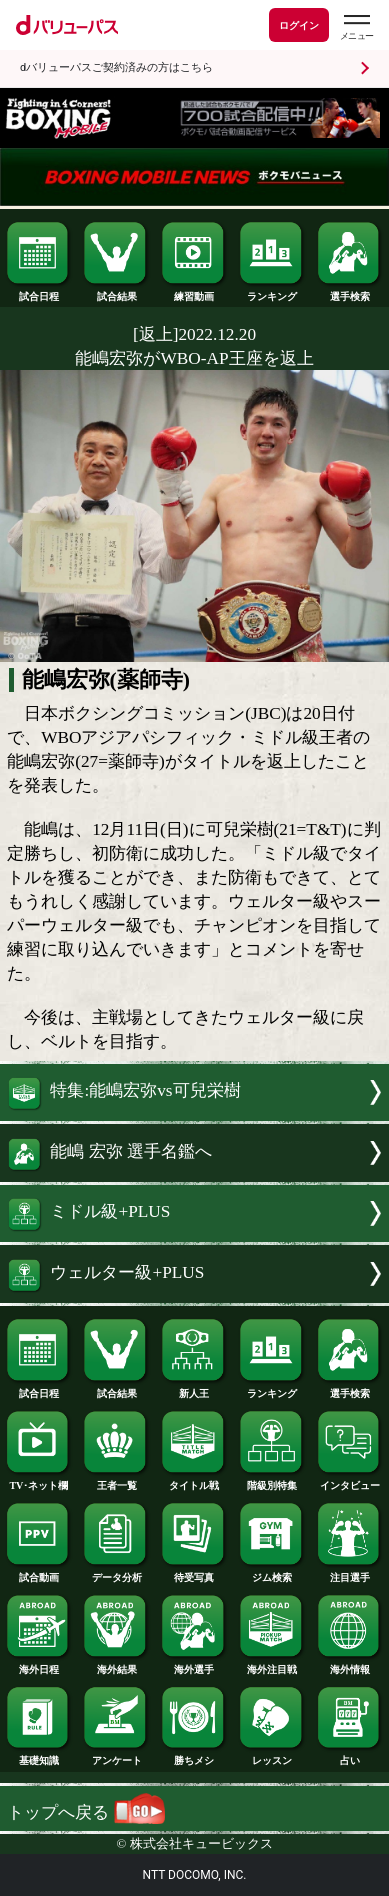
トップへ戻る (86, 1812)
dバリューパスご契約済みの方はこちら (116, 67)
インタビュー (350, 1480)
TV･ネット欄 (39, 1480)
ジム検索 (272, 1572)
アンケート (116, 1755)
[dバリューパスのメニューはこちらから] (356, 27)
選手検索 (350, 291)
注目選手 (350, 1572)
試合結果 (116, 291)
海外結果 (116, 1664)
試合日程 (39, 291)
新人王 (194, 1388)
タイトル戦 (194, 1480)
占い (350, 1755)
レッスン (272, 1755)
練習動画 (194, 291)
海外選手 (194, 1664)
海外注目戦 (272, 1664)
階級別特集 (272, 1480)
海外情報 (350, 1664)
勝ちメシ (194, 1755)
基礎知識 (39, 1755)
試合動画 (39, 1572)
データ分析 (116, 1572)
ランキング (272, 291)
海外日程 (39, 1664)
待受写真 (194, 1572)
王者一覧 (116, 1480)
